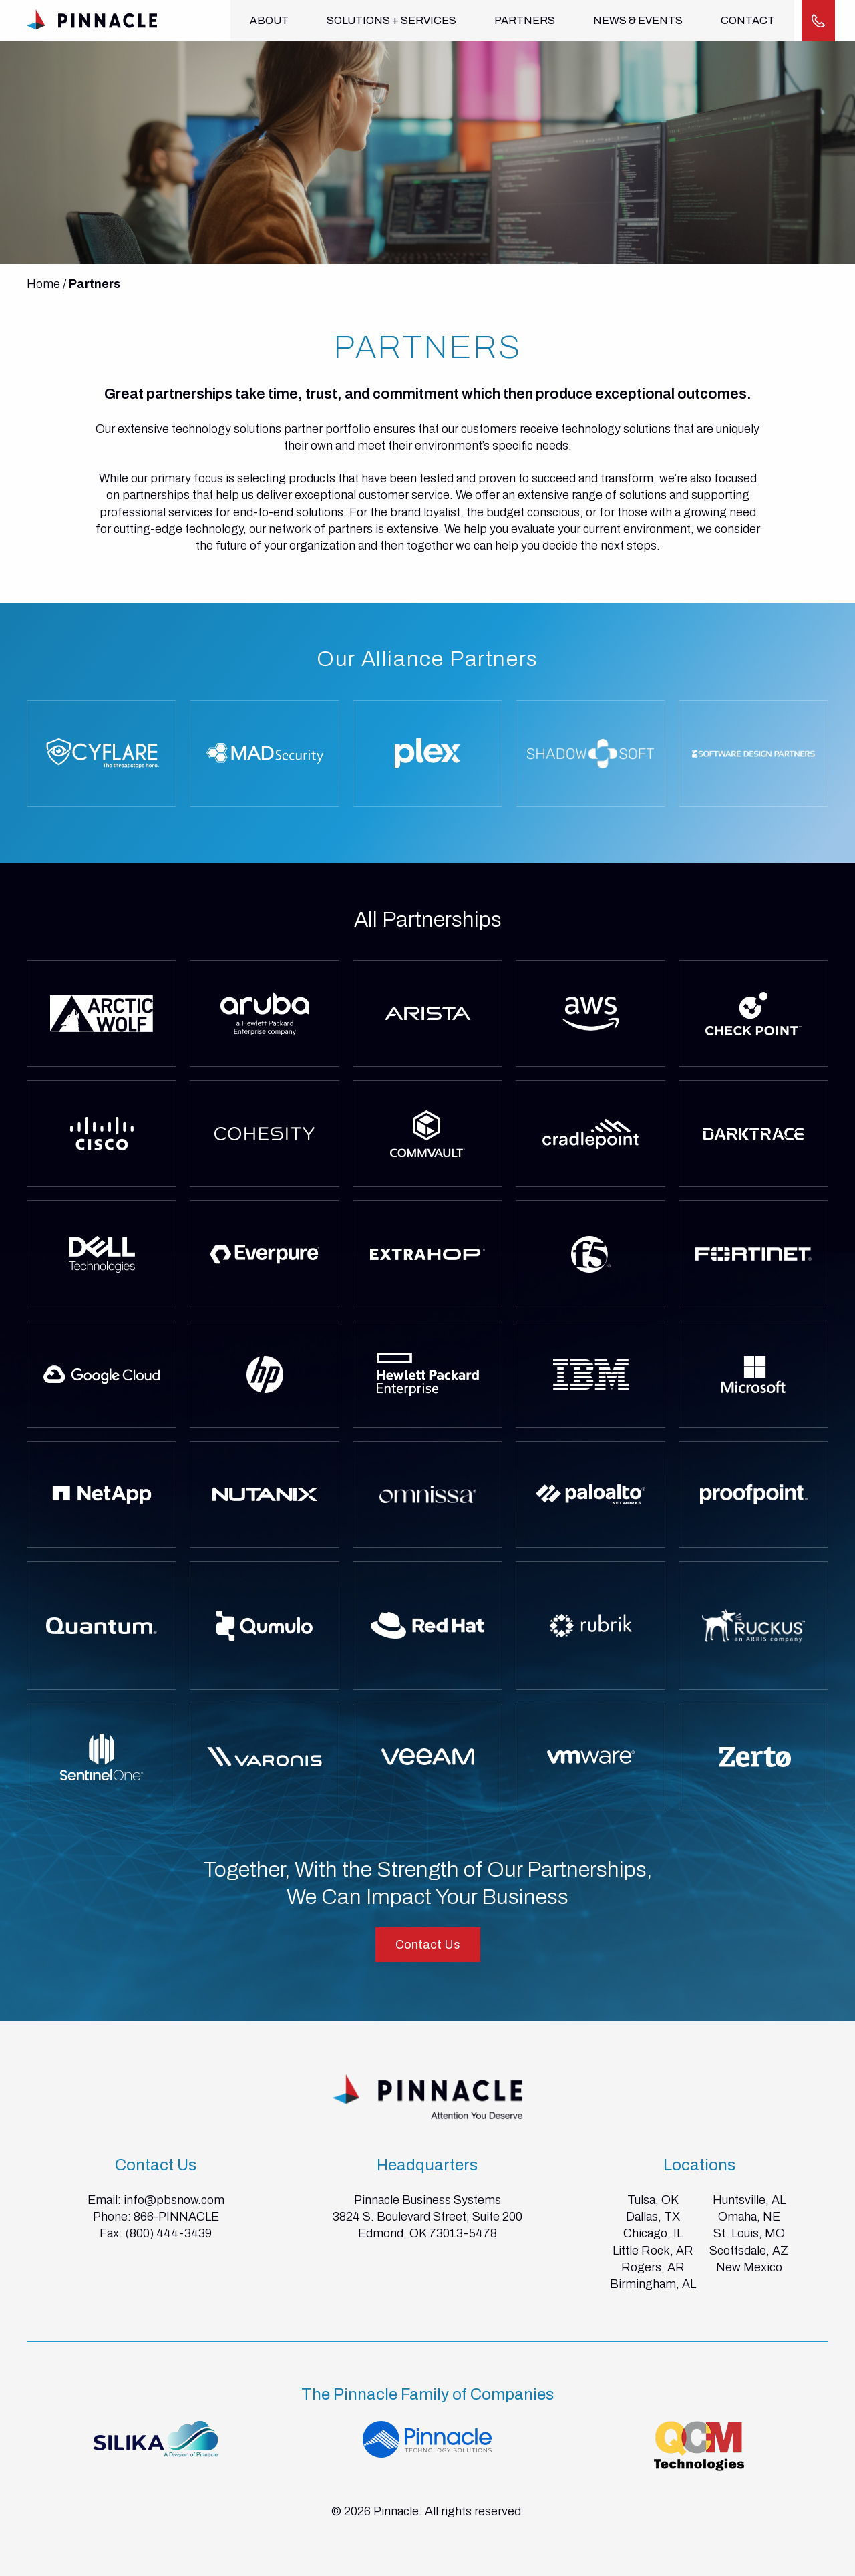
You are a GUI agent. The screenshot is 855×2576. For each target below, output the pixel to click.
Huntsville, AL (749, 2200)
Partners (522, 20)
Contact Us (427, 1944)
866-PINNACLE (176, 2216)
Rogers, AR (653, 2267)
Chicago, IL (653, 2233)
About (268, 20)
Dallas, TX (653, 2216)
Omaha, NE (749, 2216)
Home (43, 284)
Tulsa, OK (653, 2200)
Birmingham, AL (653, 2284)
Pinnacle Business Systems (427, 2200)
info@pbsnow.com (174, 2200)
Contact (742, 20)
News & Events (634, 20)
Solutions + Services (389, 20)
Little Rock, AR (653, 2250)
